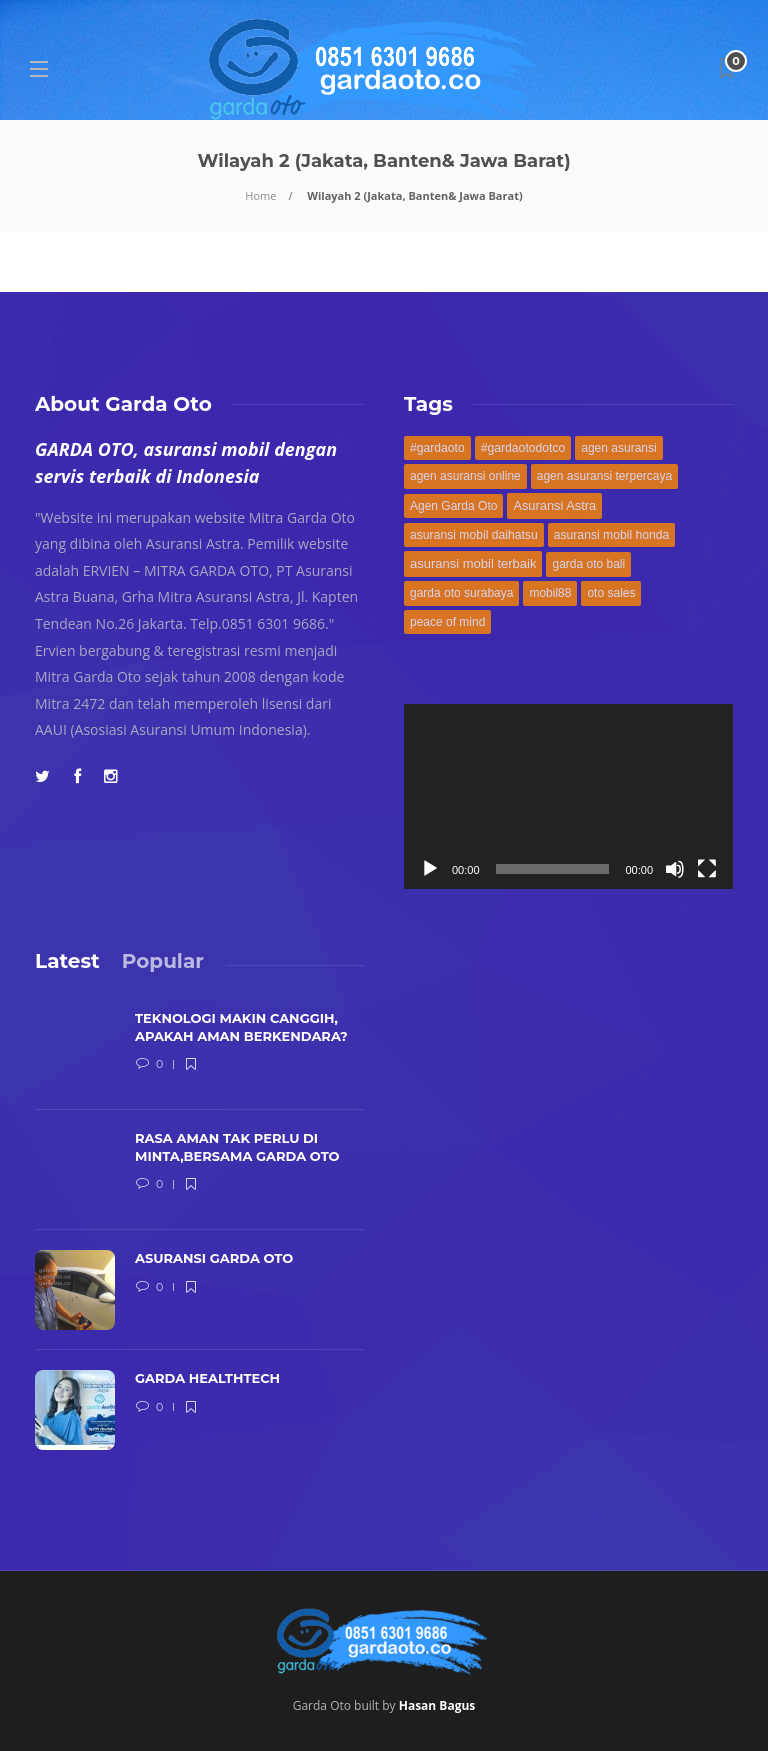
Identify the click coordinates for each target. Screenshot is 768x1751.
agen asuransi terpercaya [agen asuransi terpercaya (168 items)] (604, 476)
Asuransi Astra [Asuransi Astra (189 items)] (554, 505)
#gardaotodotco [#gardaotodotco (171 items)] (523, 448)
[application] (568, 796)
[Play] (430, 869)
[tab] (67, 961)
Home (260, 195)
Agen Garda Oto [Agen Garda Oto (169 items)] (453, 506)
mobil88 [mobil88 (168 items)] (550, 593)
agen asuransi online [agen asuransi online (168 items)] (465, 476)
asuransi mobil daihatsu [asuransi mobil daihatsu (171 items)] (474, 535)
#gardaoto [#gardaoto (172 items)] (437, 448)
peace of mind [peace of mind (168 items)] (447, 622)
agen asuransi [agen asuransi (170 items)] (618, 448)
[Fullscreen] (707, 869)
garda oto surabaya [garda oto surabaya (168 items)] (461, 593)
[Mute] (675, 869)
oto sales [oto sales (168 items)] (611, 593)
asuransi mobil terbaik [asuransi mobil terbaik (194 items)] (473, 563)
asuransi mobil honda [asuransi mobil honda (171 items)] (612, 535)
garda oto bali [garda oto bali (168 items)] (588, 564)
